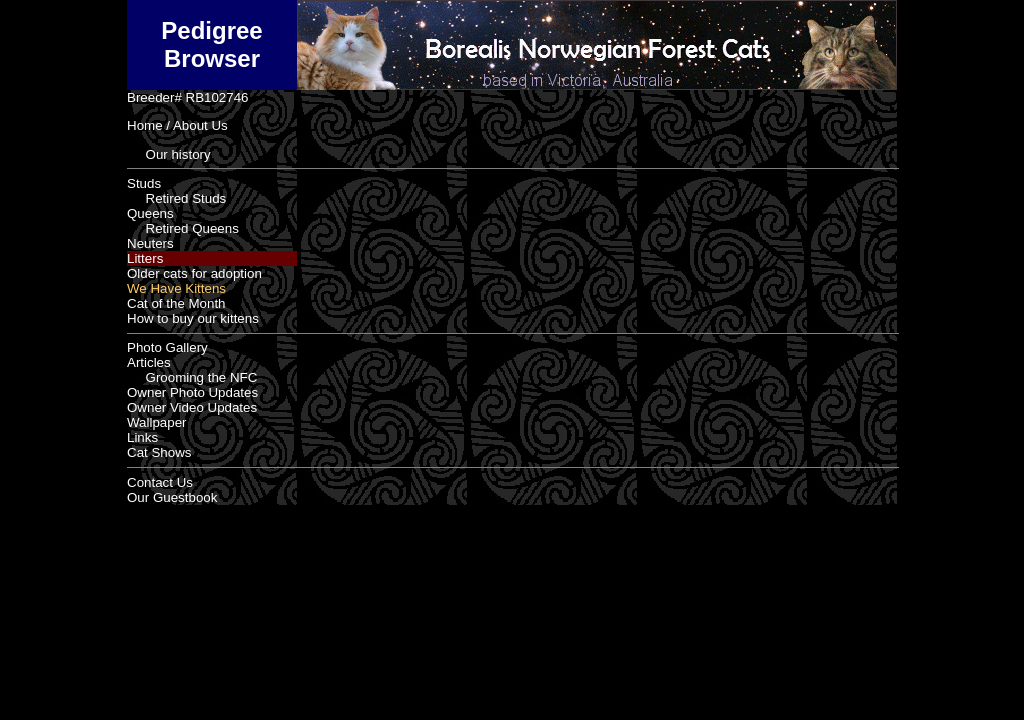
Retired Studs (176, 198)
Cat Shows (159, 452)
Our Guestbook (172, 497)
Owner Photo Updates (192, 392)
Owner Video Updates (192, 407)
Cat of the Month (176, 303)
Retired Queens (183, 228)
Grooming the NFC (192, 377)
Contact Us (160, 482)
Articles (149, 362)
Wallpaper (157, 422)
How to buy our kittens (193, 318)
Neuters (150, 243)
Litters (145, 258)
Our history (169, 154)
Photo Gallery (167, 347)
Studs (144, 183)
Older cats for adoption (194, 273)
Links (142, 437)
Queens (150, 213)
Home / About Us (177, 125)
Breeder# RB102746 (188, 97)
